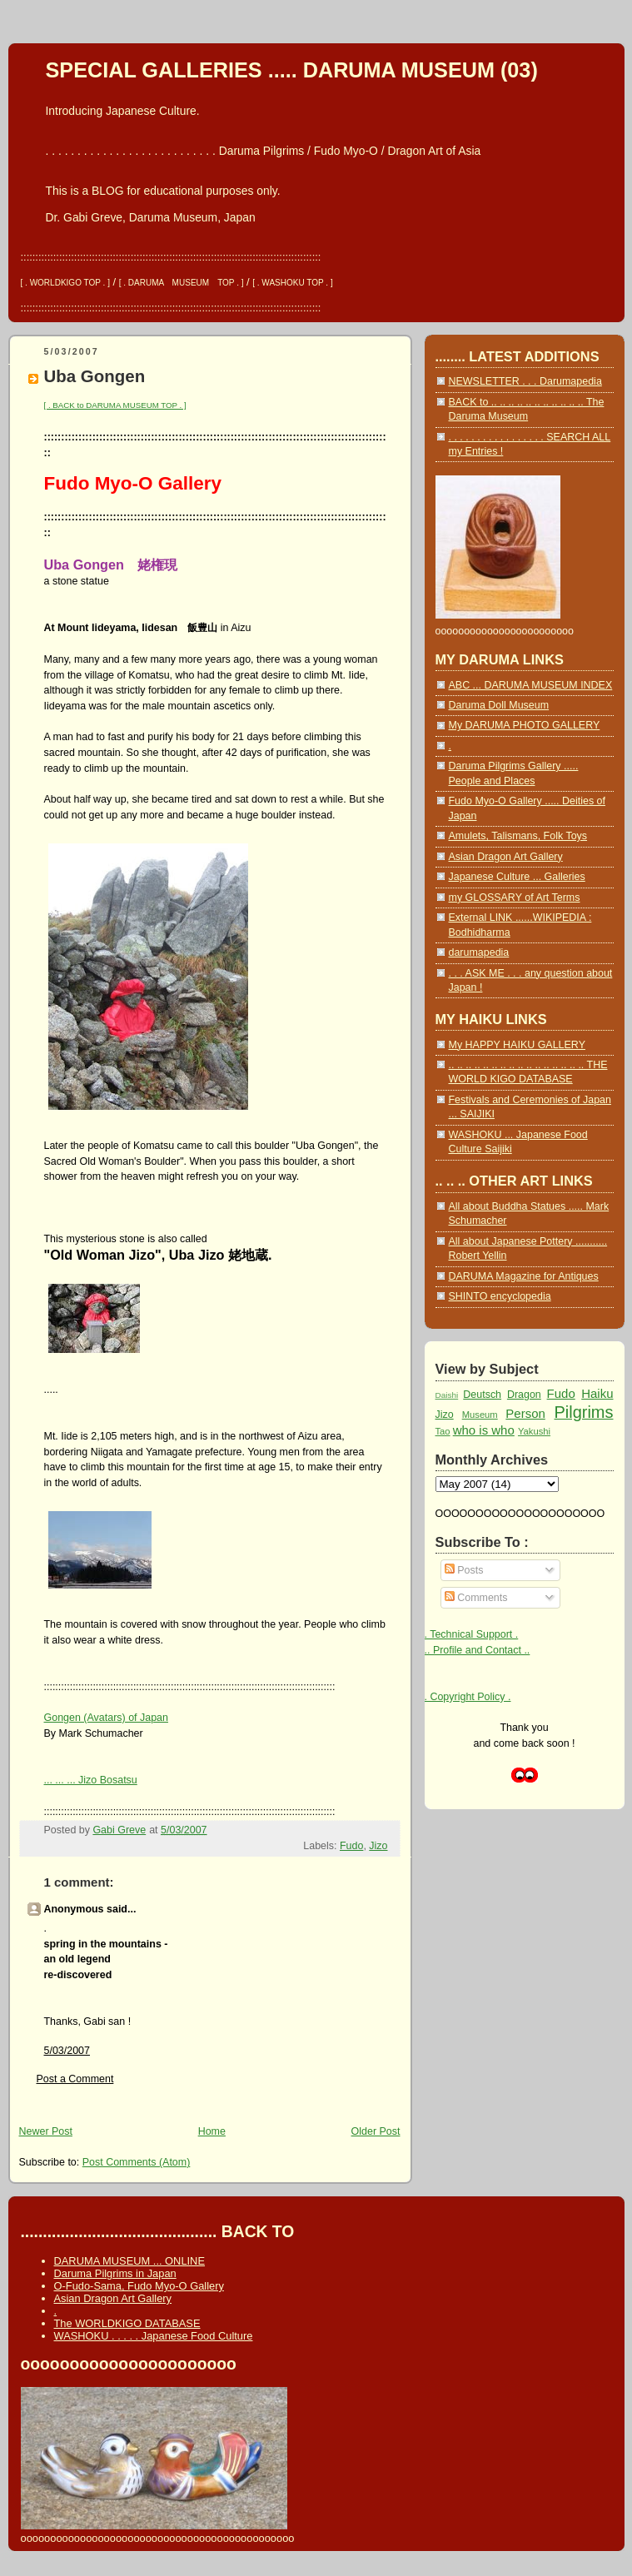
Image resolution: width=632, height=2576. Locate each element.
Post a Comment (75, 2079)
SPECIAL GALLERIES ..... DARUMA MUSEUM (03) (292, 70)
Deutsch (482, 1394)
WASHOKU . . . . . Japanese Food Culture (153, 2336)
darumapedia (479, 952)
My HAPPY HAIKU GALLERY (517, 1045)
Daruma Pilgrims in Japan (115, 2273)
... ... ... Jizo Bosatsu (90, 1780)
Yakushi (534, 1431)
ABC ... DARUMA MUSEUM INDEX (531, 685)
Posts (464, 1570)
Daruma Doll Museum (499, 705)
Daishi (447, 1395)
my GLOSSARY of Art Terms (514, 897)
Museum (480, 1415)
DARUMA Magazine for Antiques (524, 1276)
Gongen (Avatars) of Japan (106, 1717)
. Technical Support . (472, 1634)
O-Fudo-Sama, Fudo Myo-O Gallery (139, 2286)
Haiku (597, 1393)
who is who (484, 1430)
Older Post (376, 2131)
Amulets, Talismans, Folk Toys (518, 836)
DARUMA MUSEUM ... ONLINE (129, 2261)
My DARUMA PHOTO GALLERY (524, 725)
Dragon (524, 1394)
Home (212, 2131)
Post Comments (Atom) (136, 2162)
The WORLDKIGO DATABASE (127, 2323)
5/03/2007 (67, 2050)
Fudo (351, 1846)
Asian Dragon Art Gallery (506, 857)
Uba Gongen (95, 375)
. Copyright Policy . (468, 1697)
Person (525, 1413)
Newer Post (45, 2131)
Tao (442, 1431)
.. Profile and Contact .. (477, 1650)
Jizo (378, 1846)
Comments (476, 1598)
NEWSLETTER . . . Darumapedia (525, 381)
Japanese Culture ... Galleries (517, 877)
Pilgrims (583, 1412)
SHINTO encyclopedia (500, 1296)
